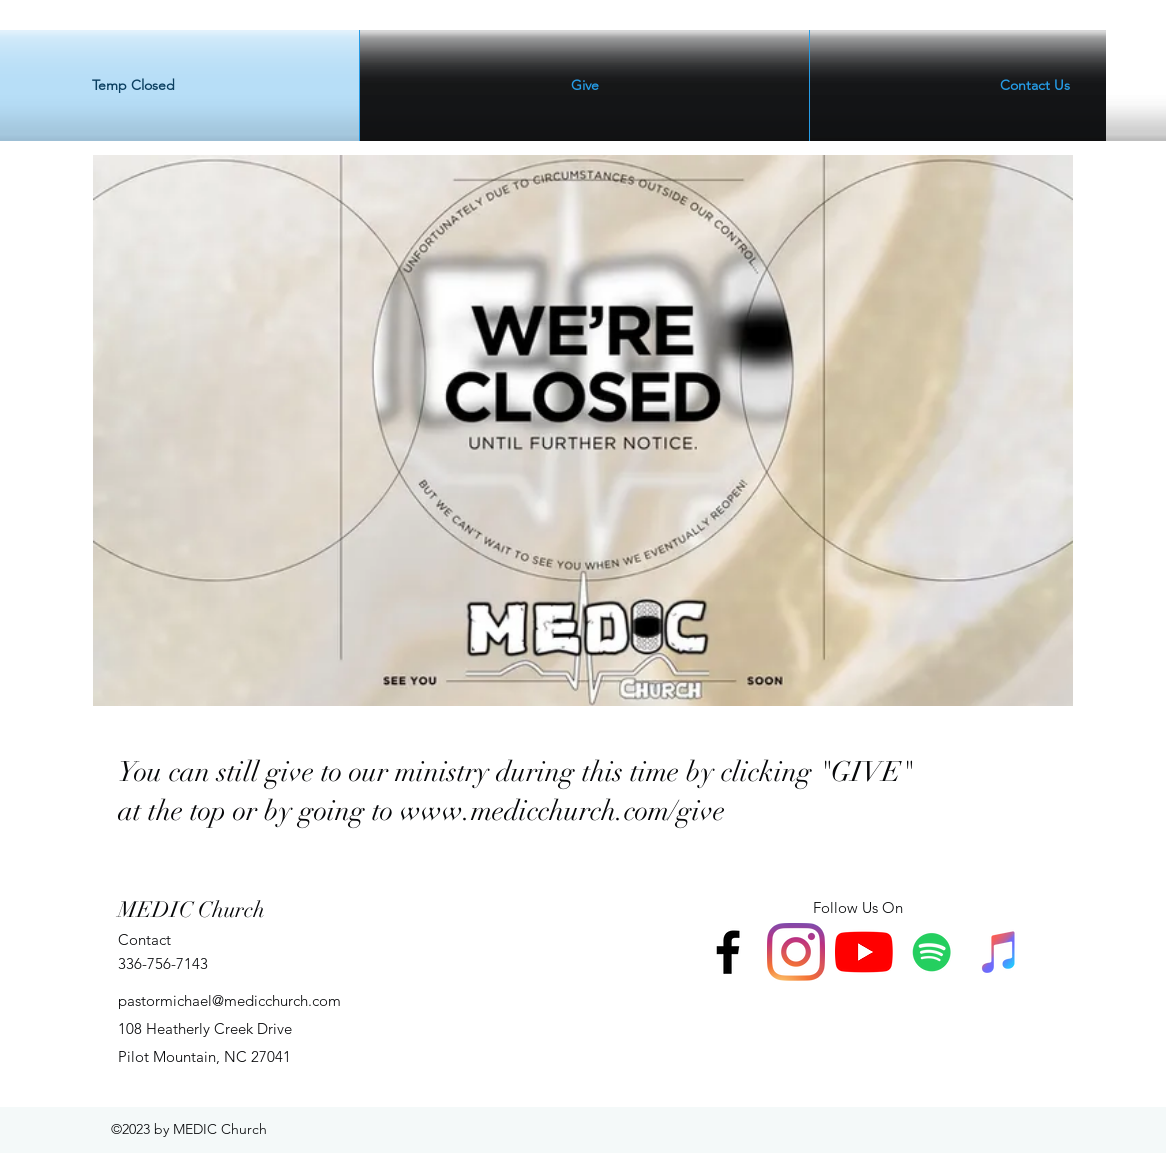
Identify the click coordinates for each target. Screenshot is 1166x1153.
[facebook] (728, 952)
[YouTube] (864, 952)
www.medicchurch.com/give (562, 811)
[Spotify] (932, 952)
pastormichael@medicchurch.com (229, 1000)
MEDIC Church (191, 909)
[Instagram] (796, 952)
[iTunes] (1000, 952)
